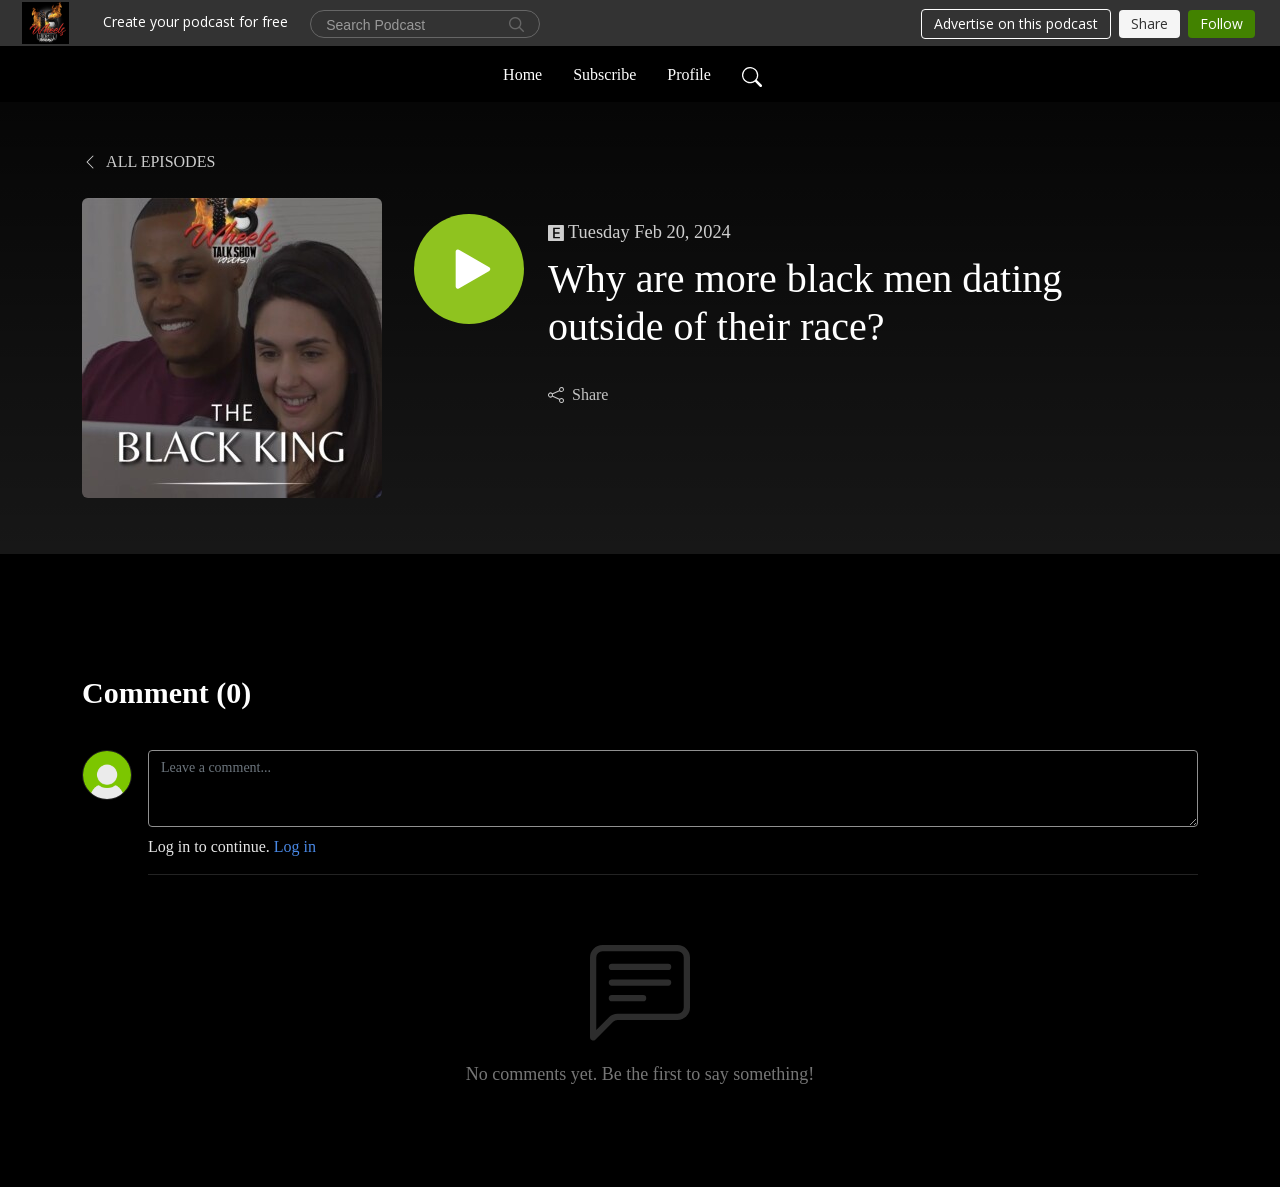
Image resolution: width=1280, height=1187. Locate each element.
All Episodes (148, 161)
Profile (689, 73)
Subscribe (604, 73)
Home (522, 73)
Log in (295, 846)
